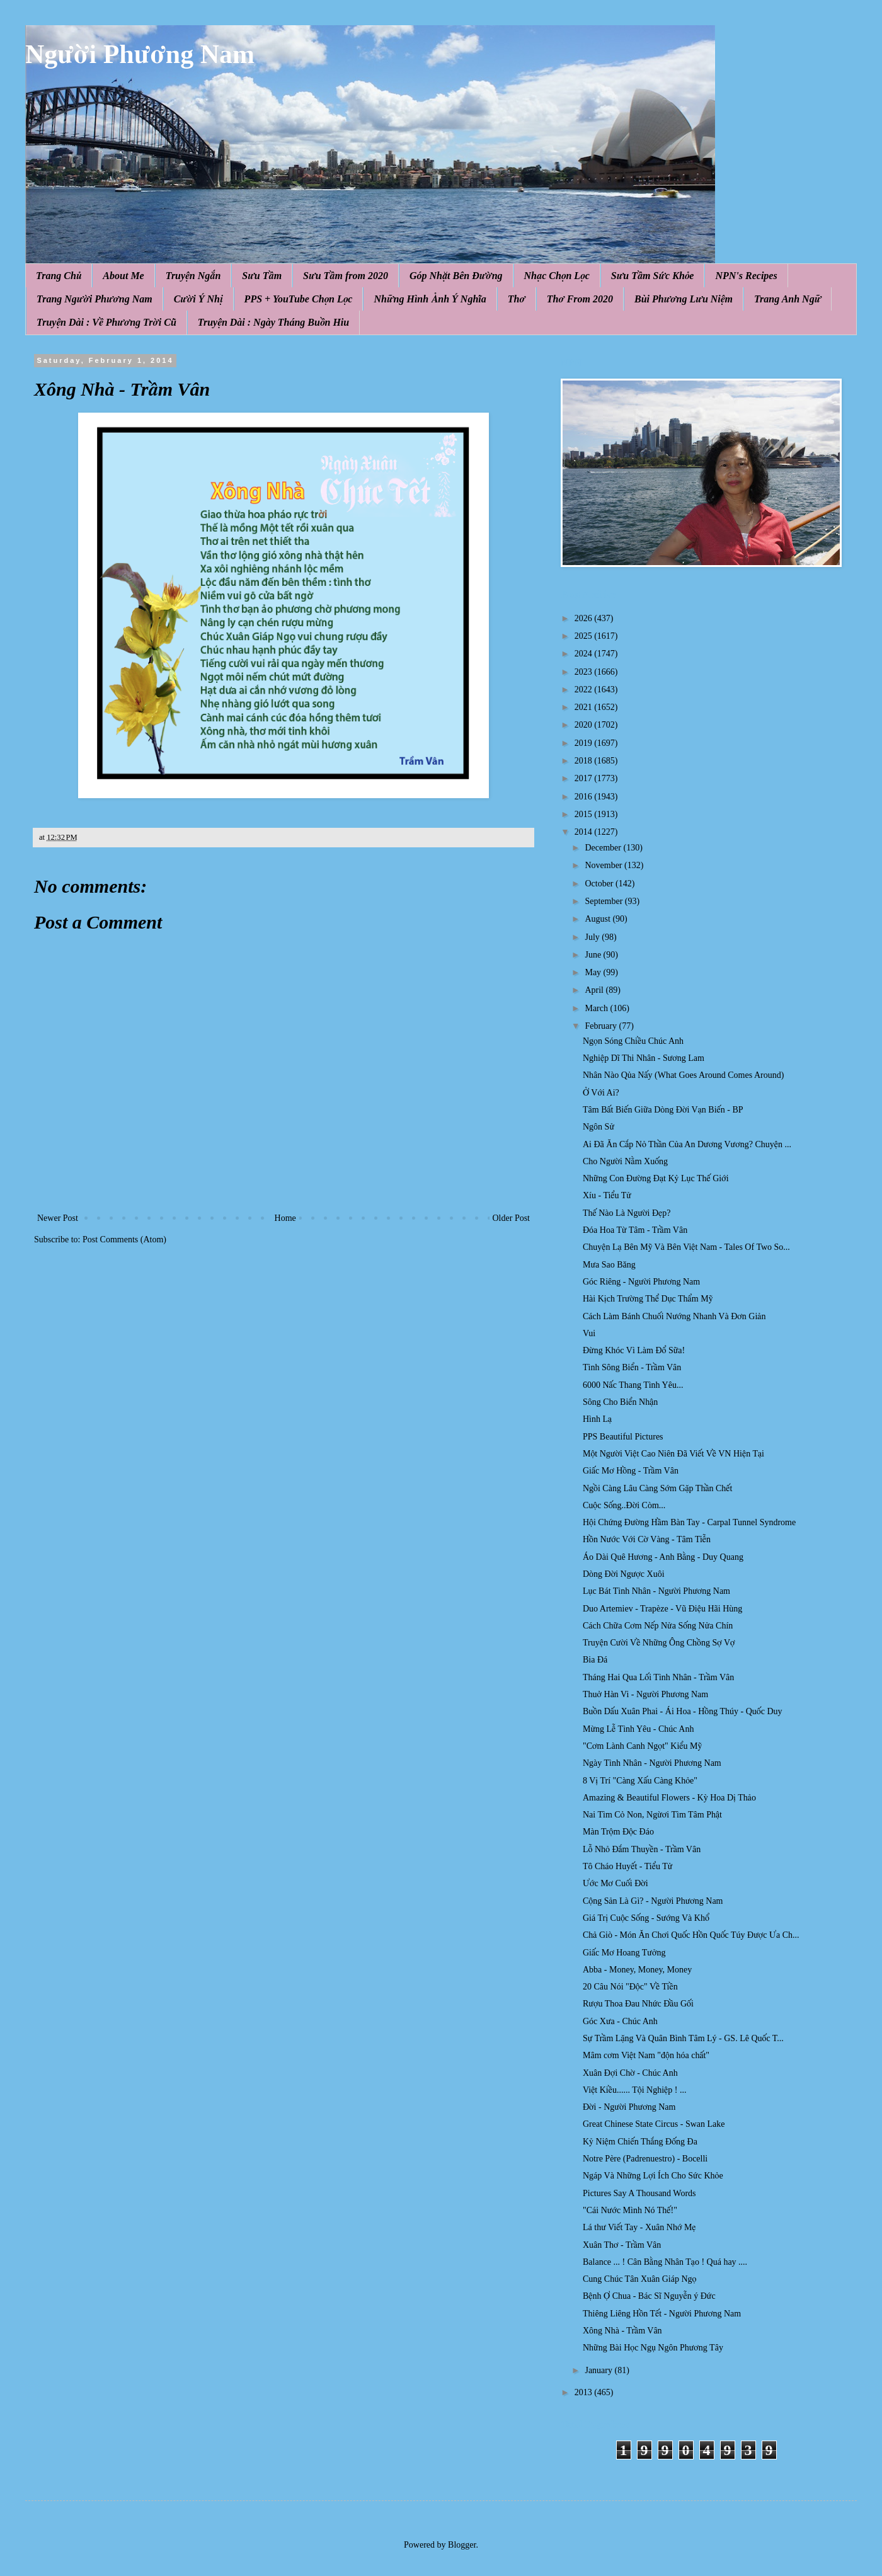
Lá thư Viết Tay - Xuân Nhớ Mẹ (639, 2227)
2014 (585, 832)
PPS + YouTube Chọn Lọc (298, 299)
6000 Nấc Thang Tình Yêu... (633, 1385)
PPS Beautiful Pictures (623, 1436)
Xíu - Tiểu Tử (607, 1195)
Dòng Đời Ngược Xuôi (624, 1574)
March (597, 1008)
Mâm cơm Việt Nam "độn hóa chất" (646, 2055)
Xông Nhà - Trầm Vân (622, 2330)
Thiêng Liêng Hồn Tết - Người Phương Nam (662, 2313)
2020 (585, 725)
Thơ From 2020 (580, 299)
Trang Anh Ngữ (787, 299)
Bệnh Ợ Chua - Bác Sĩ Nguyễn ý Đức (649, 2296)
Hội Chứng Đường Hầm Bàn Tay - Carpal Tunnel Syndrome (689, 1522)
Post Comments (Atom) (124, 1239)
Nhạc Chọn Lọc (557, 275)
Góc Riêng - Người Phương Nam (641, 1281)
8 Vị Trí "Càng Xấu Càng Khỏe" (640, 1780)
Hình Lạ (597, 1419)
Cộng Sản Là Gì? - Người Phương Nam (653, 1901)
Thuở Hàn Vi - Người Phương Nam (645, 1694)
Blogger (462, 2545)
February (602, 1026)
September (604, 901)
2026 (585, 618)
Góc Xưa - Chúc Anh (620, 2021)
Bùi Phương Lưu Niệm (683, 299)
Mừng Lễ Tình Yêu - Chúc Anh (638, 1729)
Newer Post (57, 1218)
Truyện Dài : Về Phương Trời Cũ (106, 322)
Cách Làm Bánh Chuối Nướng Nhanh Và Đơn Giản (674, 1316)
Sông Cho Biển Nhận (620, 1402)
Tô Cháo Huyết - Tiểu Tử (627, 1866)
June (594, 954)
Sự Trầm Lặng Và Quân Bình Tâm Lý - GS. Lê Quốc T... (683, 2038)
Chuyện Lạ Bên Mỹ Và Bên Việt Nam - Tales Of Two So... (686, 1247)
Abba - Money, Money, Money (637, 1969)
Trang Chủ (58, 275)
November (604, 865)
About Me (123, 275)
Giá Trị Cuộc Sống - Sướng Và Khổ (646, 1918)
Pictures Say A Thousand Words (639, 2193)
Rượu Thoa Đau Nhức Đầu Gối (638, 2003)
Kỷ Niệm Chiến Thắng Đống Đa (640, 2141)
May (594, 972)
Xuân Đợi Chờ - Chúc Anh (630, 2073)
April (595, 990)
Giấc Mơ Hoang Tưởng (624, 1952)
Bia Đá (595, 1659)
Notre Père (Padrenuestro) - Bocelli (645, 2158)
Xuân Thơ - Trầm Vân (622, 2245)
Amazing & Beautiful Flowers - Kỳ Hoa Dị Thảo (669, 1797)
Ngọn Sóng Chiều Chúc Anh (633, 1041)
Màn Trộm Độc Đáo (618, 1831)
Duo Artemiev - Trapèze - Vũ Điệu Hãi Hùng (662, 1608)
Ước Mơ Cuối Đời (615, 1883)
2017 (585, 778)
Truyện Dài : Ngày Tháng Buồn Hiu (273, 322)
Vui (589, 1333)
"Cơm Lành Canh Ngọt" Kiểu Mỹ (642, 1746)
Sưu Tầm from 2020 (345, 275)
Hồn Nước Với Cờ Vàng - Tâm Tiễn (647, 1539)
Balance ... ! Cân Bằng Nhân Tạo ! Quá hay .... (665, 2262)
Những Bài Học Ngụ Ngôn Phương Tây (653, 2347)
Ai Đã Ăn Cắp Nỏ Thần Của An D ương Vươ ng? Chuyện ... (687, 1144)
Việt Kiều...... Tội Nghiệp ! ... (634, 2090)
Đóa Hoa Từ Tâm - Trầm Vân (635, 1230)
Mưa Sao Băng (609, 1264)
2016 (585, 796)
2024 (585, 653)
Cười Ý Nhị (198, 299)
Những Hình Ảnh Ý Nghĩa (430, 299)
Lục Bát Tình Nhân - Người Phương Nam (656, 1591)
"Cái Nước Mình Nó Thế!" (630, 2210)
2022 (585, 689)
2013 (585, 2392)
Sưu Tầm (262, 275)
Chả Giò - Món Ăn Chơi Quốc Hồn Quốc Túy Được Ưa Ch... (691, 1935)
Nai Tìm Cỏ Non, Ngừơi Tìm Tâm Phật (652, 1814)
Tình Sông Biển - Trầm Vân (632, 1367)
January (599, 2370)
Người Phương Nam (140, 54)
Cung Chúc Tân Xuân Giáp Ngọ (639, 2279)
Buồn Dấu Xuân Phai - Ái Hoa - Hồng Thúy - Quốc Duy (682, 1711)
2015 (585, 814)
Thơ (516, 299)
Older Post (511, 1218)
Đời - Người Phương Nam (629, 2107)
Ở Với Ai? (601, 1092)
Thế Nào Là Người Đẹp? (627, 1213)
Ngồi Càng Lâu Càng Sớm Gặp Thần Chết (657, 1488)
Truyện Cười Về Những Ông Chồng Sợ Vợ (659, 1642)
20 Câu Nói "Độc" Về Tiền (630, 1986)
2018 (585, 760)
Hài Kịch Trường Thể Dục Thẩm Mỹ (648, 1298)
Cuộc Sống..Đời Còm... (624, 1505)
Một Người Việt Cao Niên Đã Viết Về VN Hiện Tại (673, 1453)
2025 (585, 636)
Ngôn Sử (598, 1126)
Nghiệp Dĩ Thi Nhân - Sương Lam (643, 1058)
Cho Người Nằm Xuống (625, 1161)
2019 (585, 743)
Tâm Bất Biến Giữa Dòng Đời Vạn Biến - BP (663, 1109)
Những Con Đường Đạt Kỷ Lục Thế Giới (656, 1178)
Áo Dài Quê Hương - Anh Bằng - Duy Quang (663, 1557)
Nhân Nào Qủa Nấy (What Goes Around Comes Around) (683, 1075)
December (604, 847)
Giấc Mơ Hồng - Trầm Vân (631, 1470)
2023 (585, 672)
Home (285, 1218)
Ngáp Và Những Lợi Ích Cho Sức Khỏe (653, 2175)
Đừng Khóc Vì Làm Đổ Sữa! (634, 1350)
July (593, 937)
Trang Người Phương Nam (94, 299)
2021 (585, 707)
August (598, 919)
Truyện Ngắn (193, 275)
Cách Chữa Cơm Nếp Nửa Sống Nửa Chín (658, 1625)
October (600, 883)
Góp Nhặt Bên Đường (456, 275)
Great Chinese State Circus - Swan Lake (654, 2124)
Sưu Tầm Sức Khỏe (652, 275)
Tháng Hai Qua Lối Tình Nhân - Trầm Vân (658, 1677)
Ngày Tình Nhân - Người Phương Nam (652, 1763)
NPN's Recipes (746, 275)
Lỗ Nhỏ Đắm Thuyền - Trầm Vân (642, 1849)
